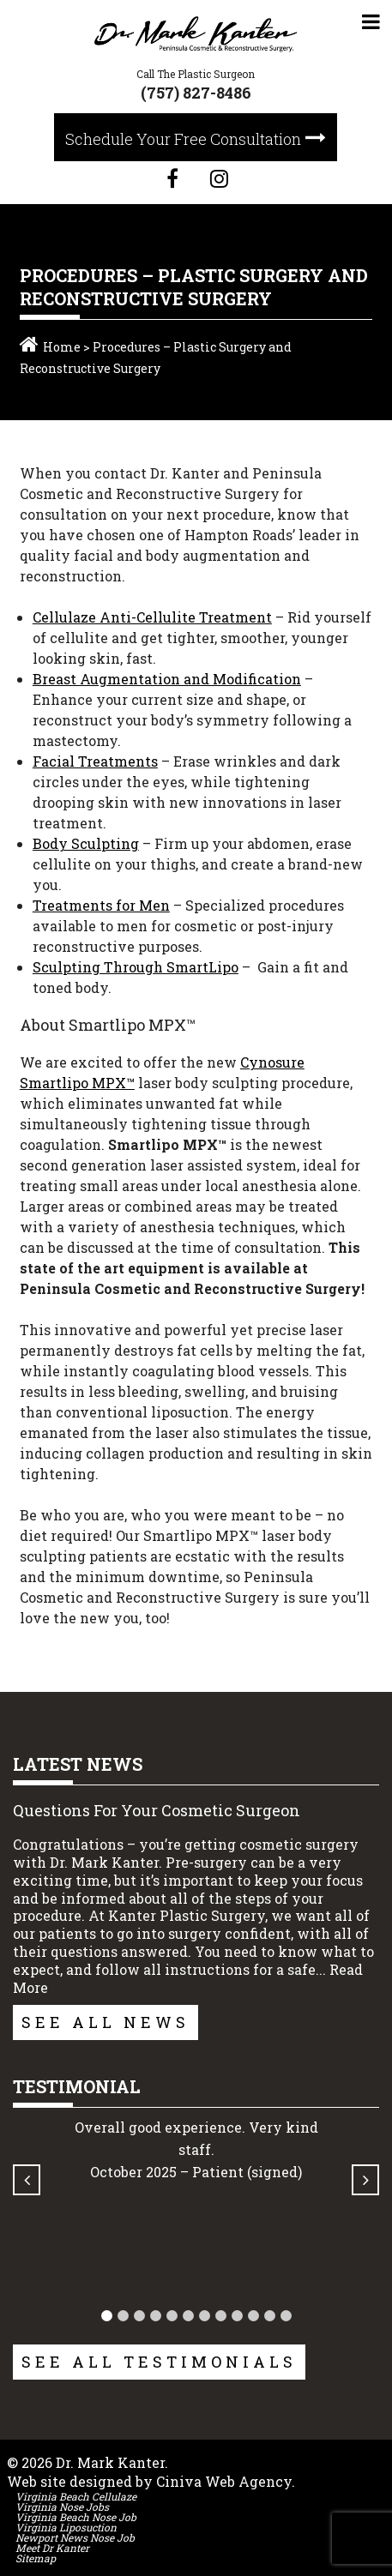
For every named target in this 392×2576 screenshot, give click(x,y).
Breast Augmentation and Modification (167, 679)
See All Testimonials (159, 2361)
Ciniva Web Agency (224, 2481)
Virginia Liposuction (66, 2527)
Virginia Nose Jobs (62, 2506)
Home (62, 347)
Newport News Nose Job (75, 2537)
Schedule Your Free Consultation (183, 139)
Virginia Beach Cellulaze (75, 2496)
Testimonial (77, 2086)
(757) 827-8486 (196, 92)
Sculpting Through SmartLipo (135, 967)
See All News (105, 2022)
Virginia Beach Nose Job (75, 2517)
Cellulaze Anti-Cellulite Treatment (152, 617)
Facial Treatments (95, 761)
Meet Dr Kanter (52, 2548)
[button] (106, 2315)
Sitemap (35, 2558)
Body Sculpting (86, 843)
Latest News (77, 1764)
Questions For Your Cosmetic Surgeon (156, 1810)
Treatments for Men (101, 905)
